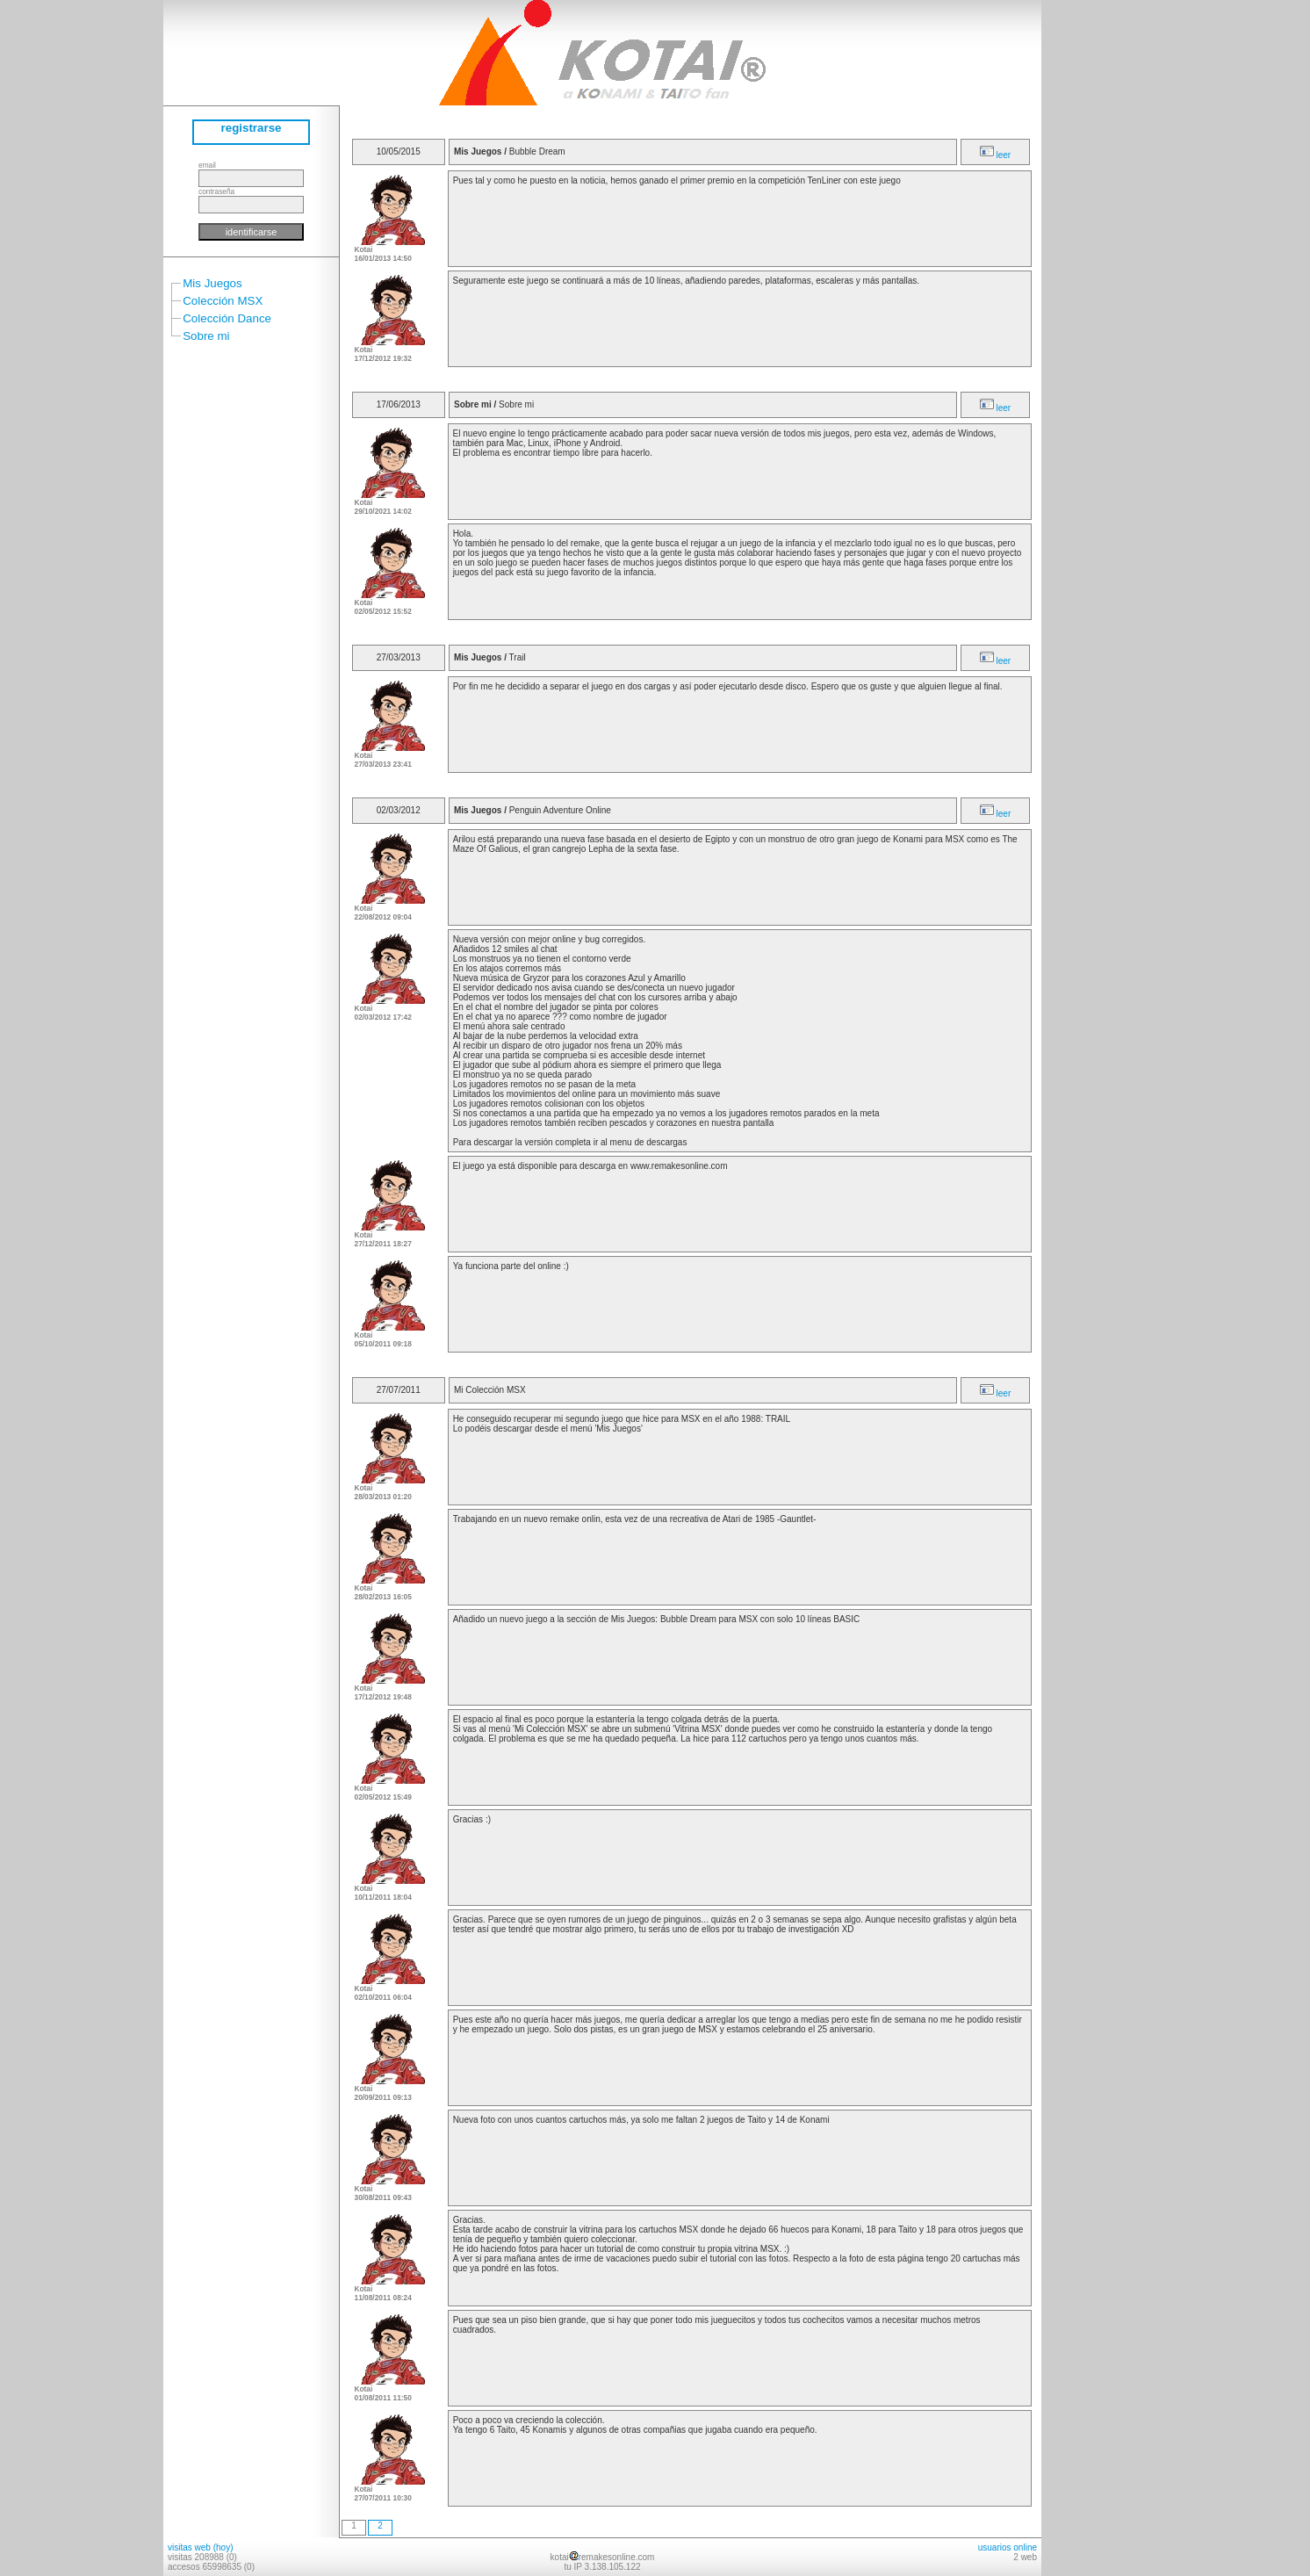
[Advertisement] (1094, 263)
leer (995, 155)
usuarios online (1007, 2547)
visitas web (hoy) (200, 2547)
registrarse (251, 127)
